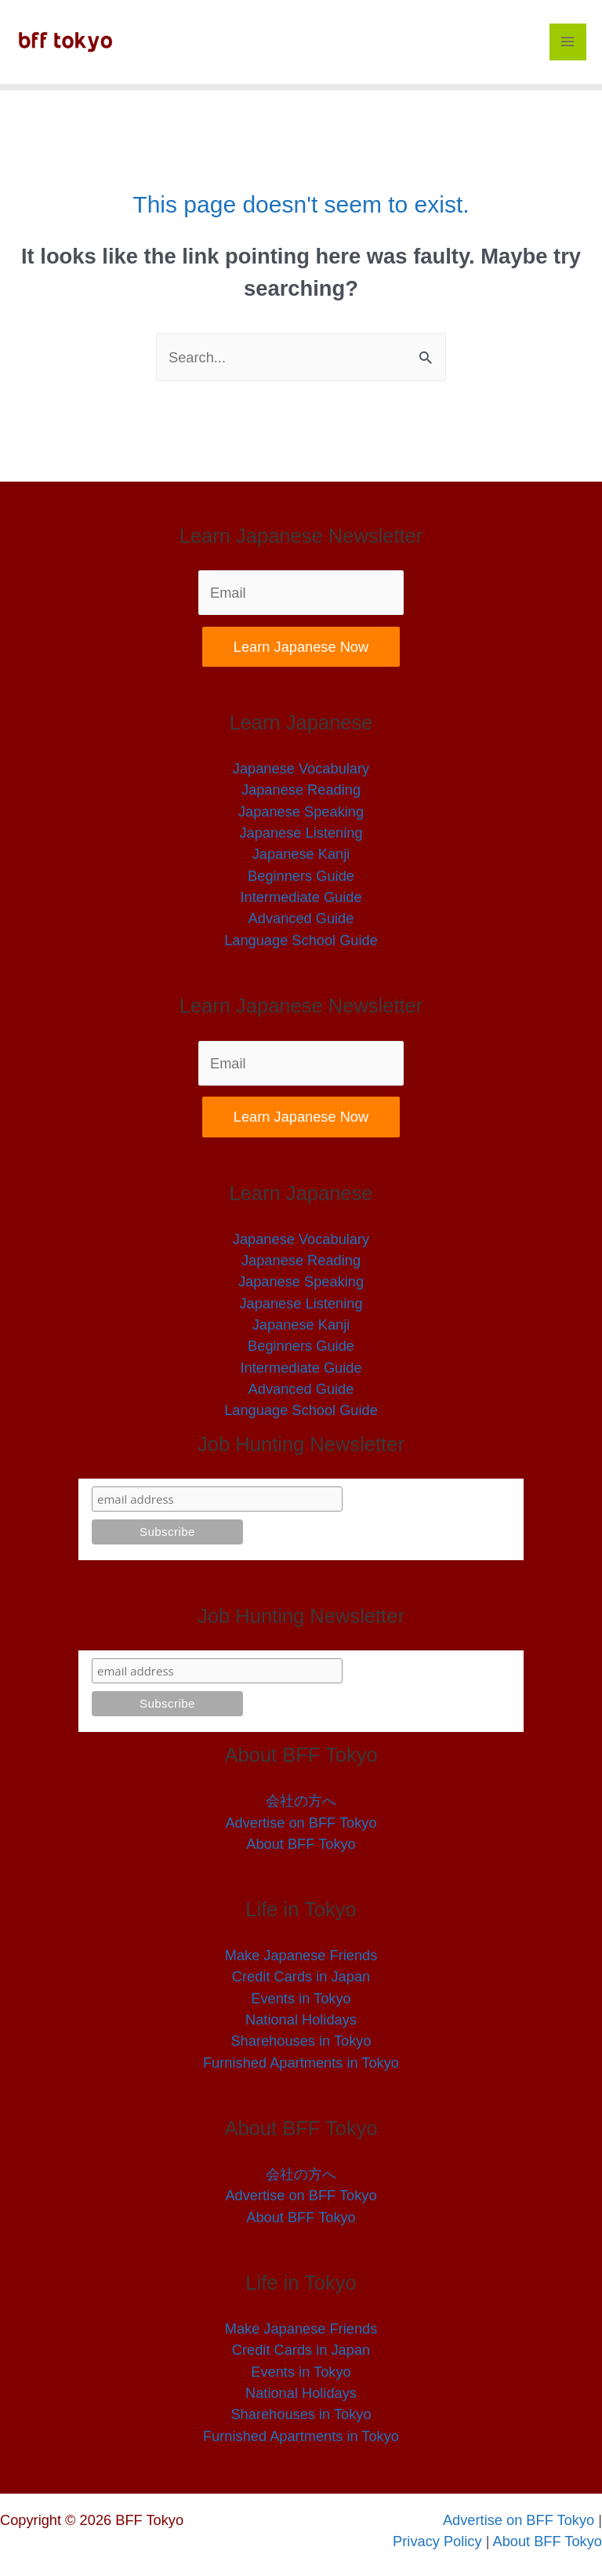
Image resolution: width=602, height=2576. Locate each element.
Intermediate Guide (300, 897)
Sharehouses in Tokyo (300, 2040)
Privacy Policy (439, 2541)
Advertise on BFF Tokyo (300, 1822)
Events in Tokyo (300, 1998)
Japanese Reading (301, 789)
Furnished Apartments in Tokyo (301, 2062)
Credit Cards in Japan (301, 1976)
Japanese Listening (300, 832)
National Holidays (301, 2019)
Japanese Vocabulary (301, 768)
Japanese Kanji (301, 854)
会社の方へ (301, 1800)
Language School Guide (301, 940)
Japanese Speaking (301, 811)
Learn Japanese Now (301, 647)
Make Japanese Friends (301, 1955)
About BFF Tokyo (301, 1844)
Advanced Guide (301, 918)
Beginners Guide (301, 876)
